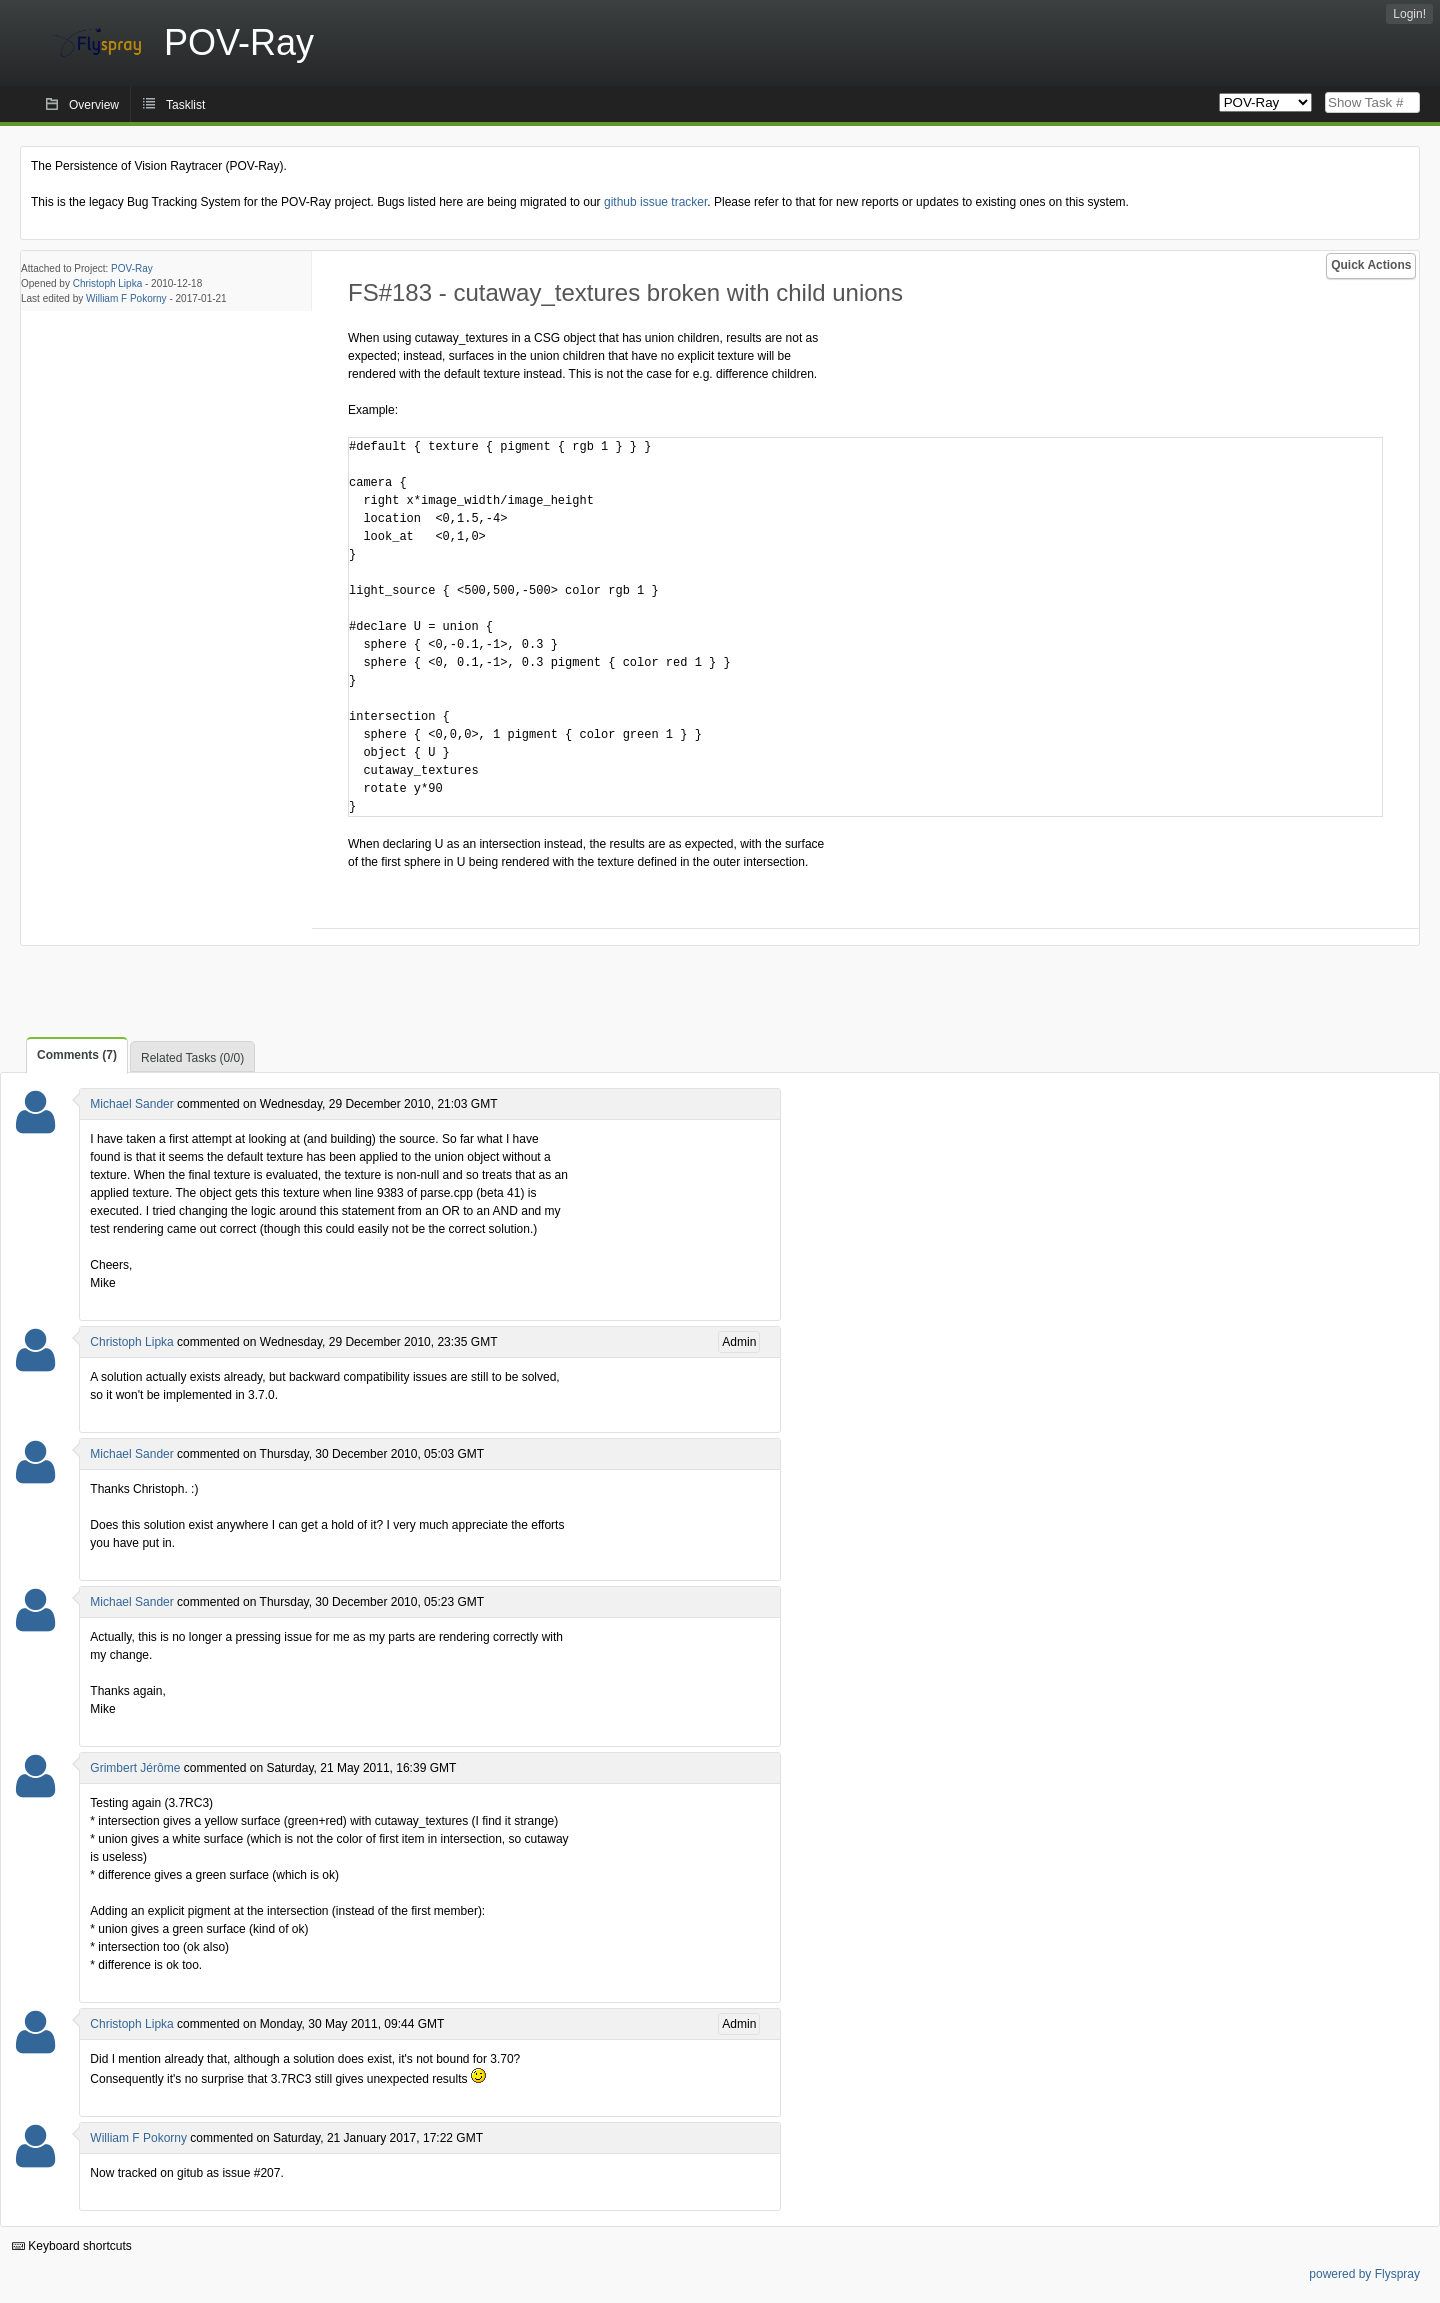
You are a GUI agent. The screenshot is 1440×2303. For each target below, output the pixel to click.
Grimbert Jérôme (135, 1768)
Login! (1409, 14)
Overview (94, 105)
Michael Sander (131, 1104)
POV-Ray (132, 268)
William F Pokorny (126, 298)
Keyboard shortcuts (72, 2246)
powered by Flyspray (1364, 2274)
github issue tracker (655, 202)
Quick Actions (1371, 265)
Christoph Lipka (107, 283)
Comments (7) (77, 1055)
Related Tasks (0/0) (192, 1058)
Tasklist (185, 105)
